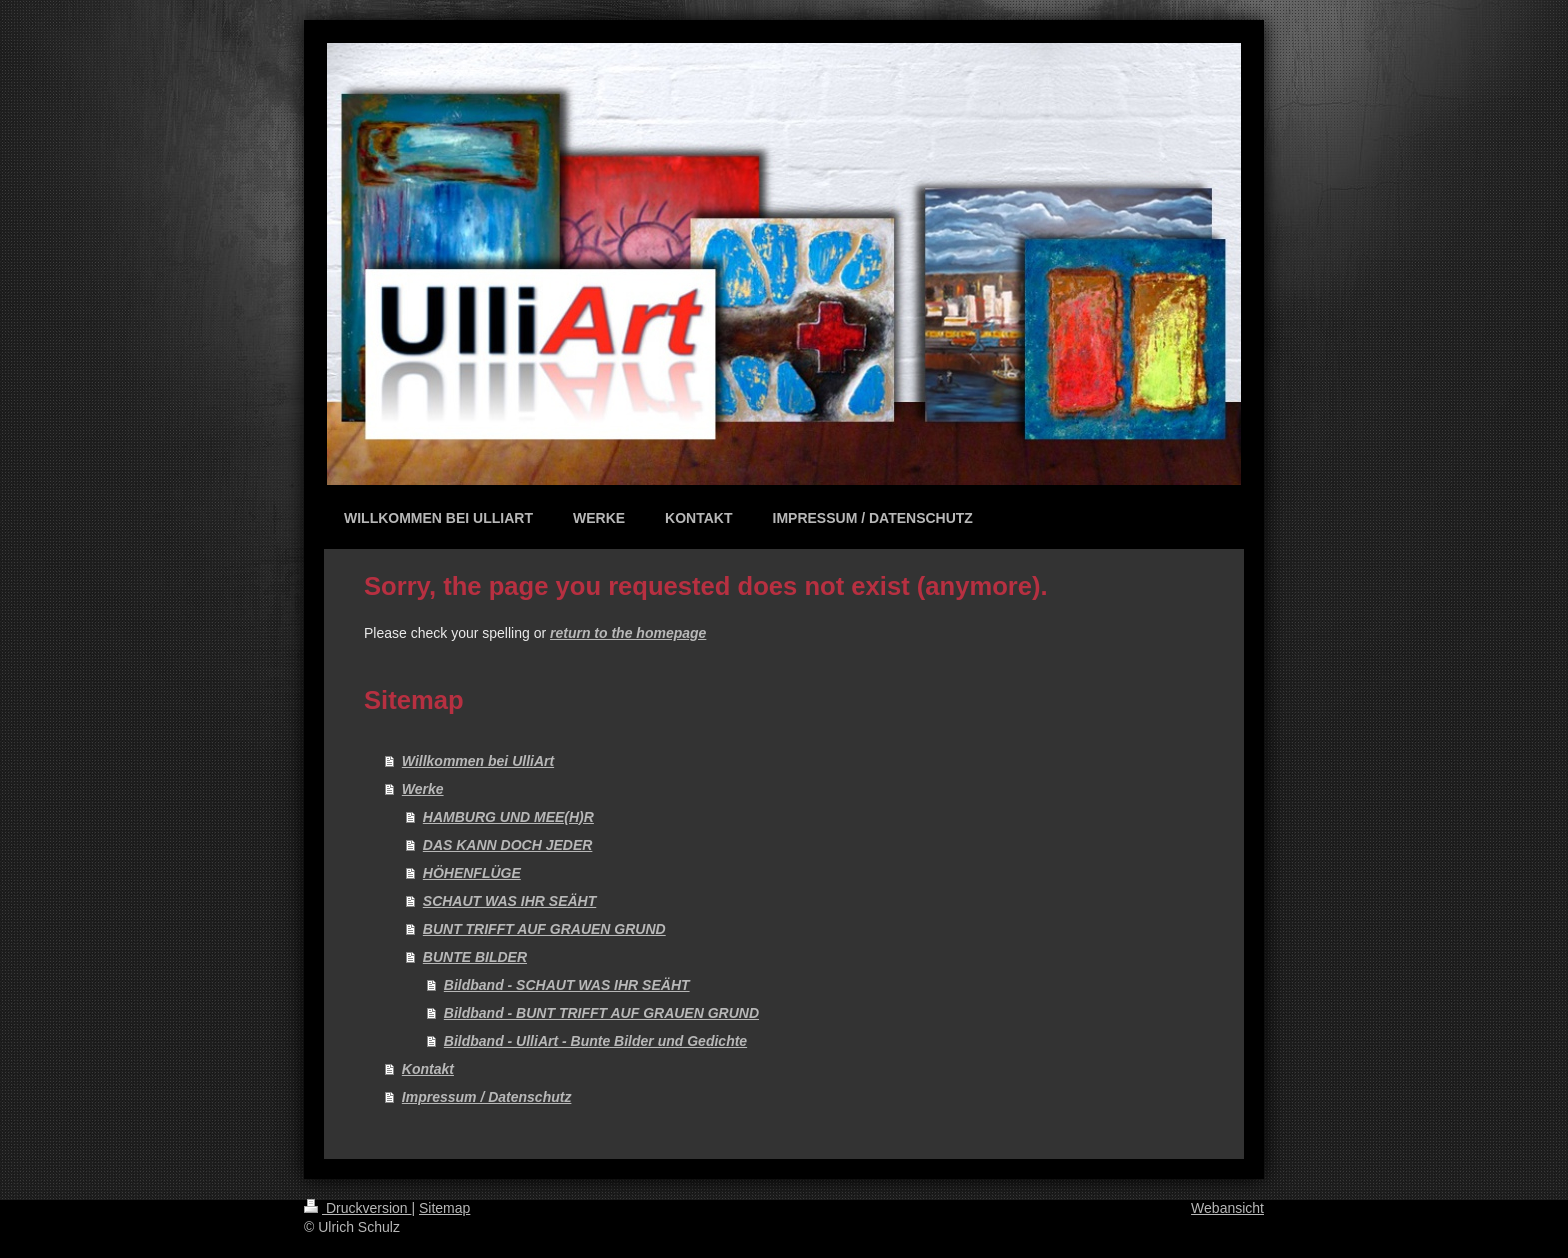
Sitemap (444, 1208)
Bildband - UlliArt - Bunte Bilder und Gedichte (595, 1041)
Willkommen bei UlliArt (478, 761)
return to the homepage (628, 633)
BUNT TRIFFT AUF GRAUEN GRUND (544, 929)
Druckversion (357, 1208)
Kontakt (428, 1069)
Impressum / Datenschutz (487, 1097)
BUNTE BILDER (475, 957)
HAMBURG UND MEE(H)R (508, 817)
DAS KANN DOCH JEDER (508, 845)
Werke (423, 789)
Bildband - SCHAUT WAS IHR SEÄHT (567, 985)
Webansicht (1227, 1208)
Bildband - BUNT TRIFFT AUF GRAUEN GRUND (601, 1013)
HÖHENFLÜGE (472, 873)
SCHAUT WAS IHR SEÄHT (509, 901)
